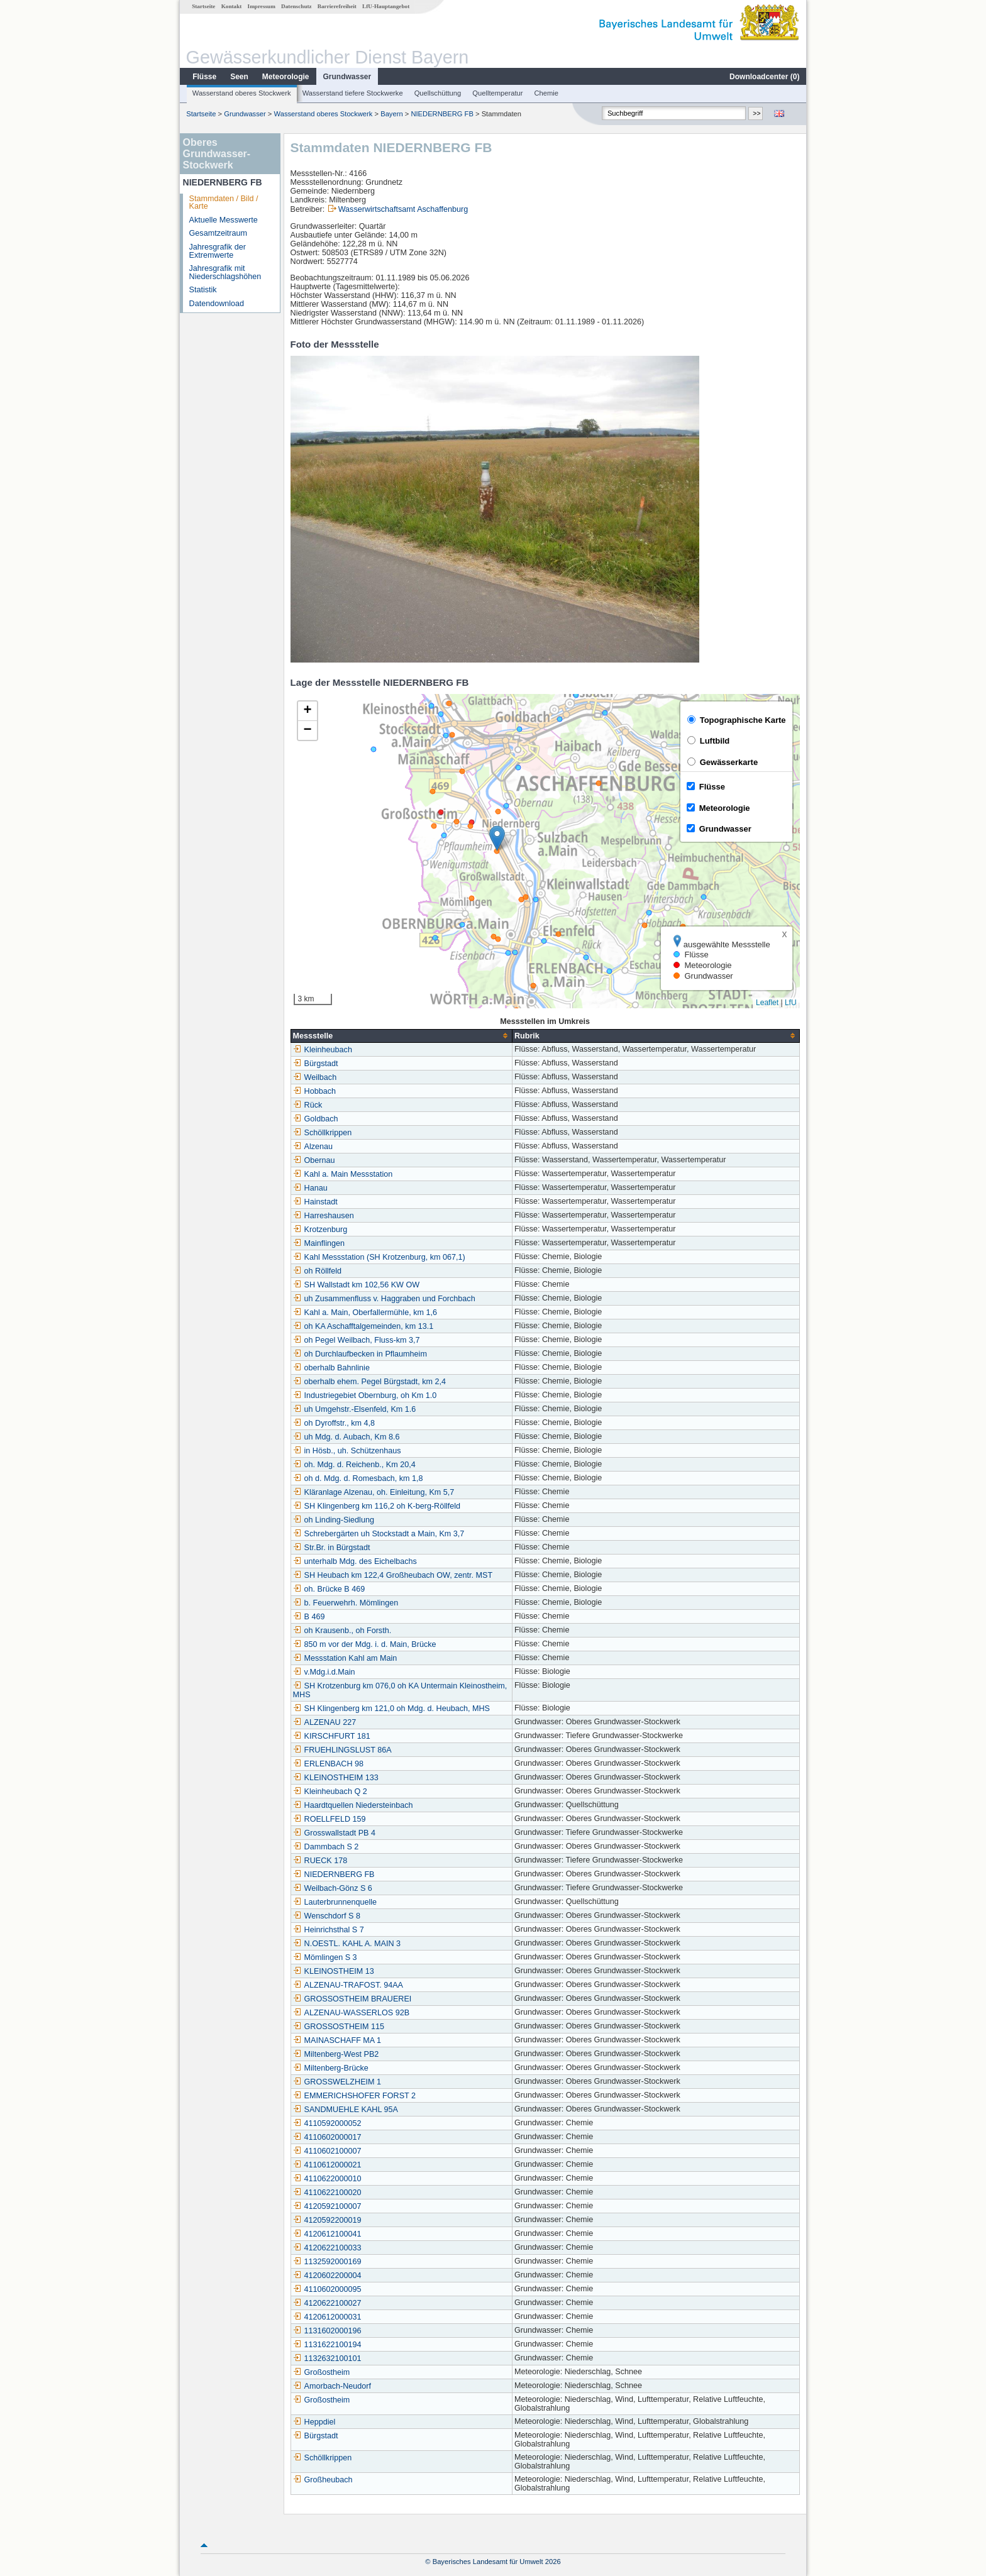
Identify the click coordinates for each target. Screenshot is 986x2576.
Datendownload (217, 303)
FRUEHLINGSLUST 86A (342, 1750)
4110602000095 (327, 2289)
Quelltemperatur (497, 93)
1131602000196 (327, 2330)
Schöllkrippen (322, 1132)
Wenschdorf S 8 (326, 1916)
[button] (497, 838)
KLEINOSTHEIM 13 (333, 1971)
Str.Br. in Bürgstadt (331, 1547)
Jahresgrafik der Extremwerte (217, 251)
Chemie (547, 93)
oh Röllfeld (317, 1271)
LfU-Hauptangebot (385, 6)
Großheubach (323, 2479)
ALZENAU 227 (325, 1722)
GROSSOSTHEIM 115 (338, 2026)
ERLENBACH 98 (328, 1763)
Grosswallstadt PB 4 (334, 1833)
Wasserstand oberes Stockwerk (241, 93)
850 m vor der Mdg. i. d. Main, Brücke (364, 1644)
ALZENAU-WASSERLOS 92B (351, 2012)
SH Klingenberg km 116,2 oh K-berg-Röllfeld (377, 1506)
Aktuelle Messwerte (223, 220)
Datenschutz (296, 6)
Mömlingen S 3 (325, 1957)
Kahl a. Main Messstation (343, 1174)
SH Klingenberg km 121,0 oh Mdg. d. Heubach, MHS (391, 1708)
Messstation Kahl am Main (345, 1658)
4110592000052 (327, 2123)
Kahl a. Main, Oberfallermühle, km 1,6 (365, 1312)
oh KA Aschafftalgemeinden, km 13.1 (363, 1326)
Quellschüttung (438, 93)
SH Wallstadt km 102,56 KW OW (356, 1284)
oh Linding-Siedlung (333, 1520)
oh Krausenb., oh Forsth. (342, 1630)
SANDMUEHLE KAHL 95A (345, 2109)
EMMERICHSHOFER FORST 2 (354, 2095)
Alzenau (313, 1146)
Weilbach (315, 1077)
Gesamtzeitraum (218, 233)
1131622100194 (327, 2344)
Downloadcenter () (764, 76)
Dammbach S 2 (326, 1846)
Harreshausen (323, 1215)
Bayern (391, 114)
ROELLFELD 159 (329, 1819)
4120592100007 (327, 2206)
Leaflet (767, 1002)
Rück (308, 1105)
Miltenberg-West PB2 (336, 2054)
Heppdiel (314, 2422)
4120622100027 (327, 2303)
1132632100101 (327, 2358)
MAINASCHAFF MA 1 (337, 2040)
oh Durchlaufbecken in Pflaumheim (360, 1354)
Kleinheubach (322, 1049)
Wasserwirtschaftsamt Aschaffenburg (403, 209)
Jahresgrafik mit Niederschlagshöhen (225, 272)
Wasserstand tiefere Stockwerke (352, 93)
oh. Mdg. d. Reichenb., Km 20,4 (354, 1464)
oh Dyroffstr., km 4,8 (334, 1423)
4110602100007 (327, 2151)
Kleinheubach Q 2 (330, 1791)
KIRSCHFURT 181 (331, 1736)
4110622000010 (327, 2178)
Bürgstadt (315, 1063)
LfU (791, 1002)
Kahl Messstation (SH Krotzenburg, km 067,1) (379, 1257)
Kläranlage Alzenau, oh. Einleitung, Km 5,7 (374, 1492)
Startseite (203, 6)
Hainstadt (315, 1201)
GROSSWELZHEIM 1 (337, 2082)
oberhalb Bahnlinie (331, 1367)
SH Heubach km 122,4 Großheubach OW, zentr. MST (393, 1575)
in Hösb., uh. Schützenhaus (347, 1450)
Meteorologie (285, 76)
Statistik (203, 289)
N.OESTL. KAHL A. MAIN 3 (347, 1943)
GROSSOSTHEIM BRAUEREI (352, 1999)
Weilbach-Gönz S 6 (332, 1888)
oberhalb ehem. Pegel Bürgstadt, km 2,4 (369, 1381)
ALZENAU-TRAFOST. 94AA (348, 1985)
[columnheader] (401, 1035)
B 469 (309, 1616)
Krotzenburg (320, 1229)
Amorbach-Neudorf (332, 2386)
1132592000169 (327, 2261)
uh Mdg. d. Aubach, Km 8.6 (346, 1437)
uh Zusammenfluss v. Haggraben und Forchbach (384, 1298)
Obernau (314, 1160)
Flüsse (204, 76)
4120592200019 (327, 2220)
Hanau (310, 1188)
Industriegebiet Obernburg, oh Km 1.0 (365, 1395)
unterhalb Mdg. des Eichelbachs (355, 1561)
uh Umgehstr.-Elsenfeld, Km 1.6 (354, 1409)
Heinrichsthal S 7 (328, 1929)
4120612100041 (327, 2234)
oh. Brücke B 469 (329, 1589)
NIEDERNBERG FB (442, 114)
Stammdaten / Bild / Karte (223, 202)
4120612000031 (327, 2317)
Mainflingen (319, 1243)
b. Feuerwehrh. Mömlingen (346, 1603)
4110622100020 (327, 2192)
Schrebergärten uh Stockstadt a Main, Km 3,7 (379, 1533)
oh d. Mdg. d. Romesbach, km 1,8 (358, 1478)
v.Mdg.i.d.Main (324, 1672)
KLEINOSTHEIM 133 (336, 1777)
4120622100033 (327, 2247)
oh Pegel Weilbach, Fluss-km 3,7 (356, 1340)
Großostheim (321, 2372)
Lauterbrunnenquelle (335, 1902)
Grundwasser (347, 76)
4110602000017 (327, 2137)
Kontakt (231, 6)
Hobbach (314, 1091)
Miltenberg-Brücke (330, 2068)
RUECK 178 (320, 1860)
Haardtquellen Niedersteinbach (353, 1805)
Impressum (261, 6)
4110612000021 (327, 2164)
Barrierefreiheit (337, 6)
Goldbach (315, 1119)
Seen (239, 76)
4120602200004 (327, 2275)
